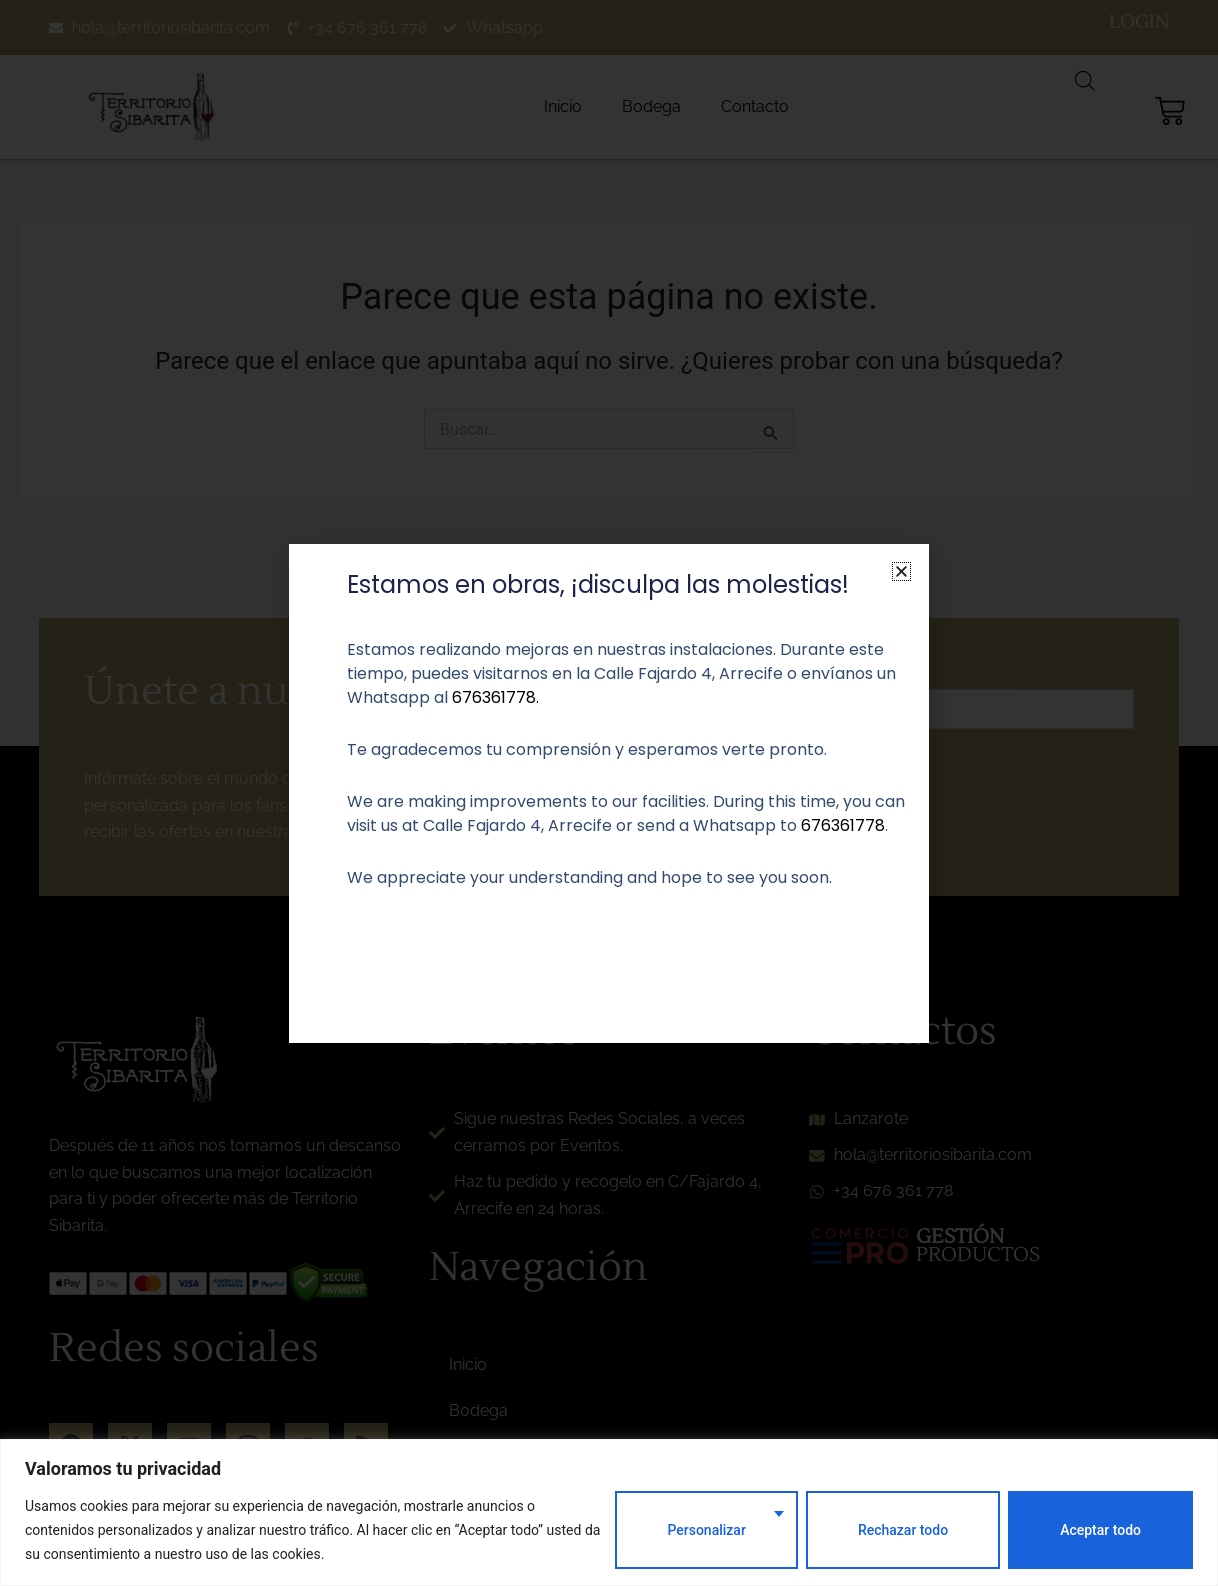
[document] (609, 793)
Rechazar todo (903, 1530)
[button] (901, 571)
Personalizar (706, 1530)
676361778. (495, 697)
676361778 (843, 825)
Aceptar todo (1100, 1530)
